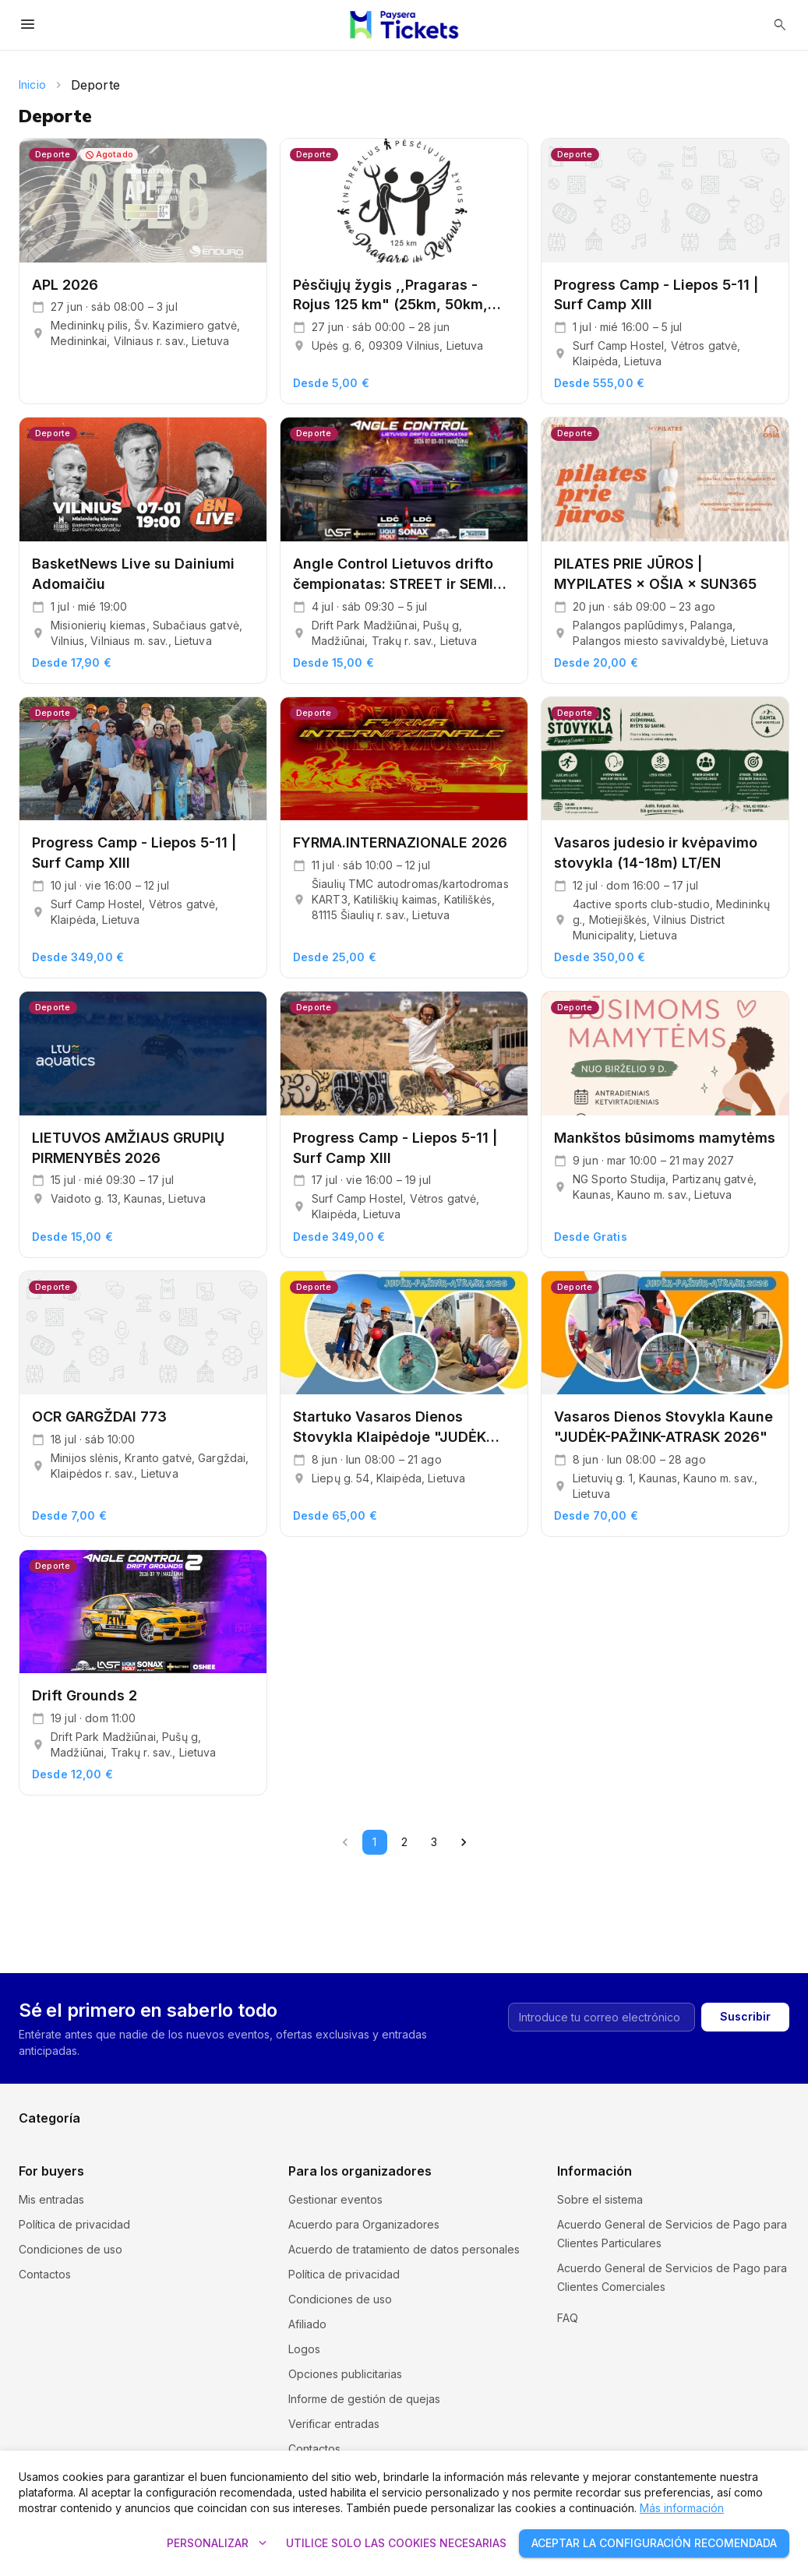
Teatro (421, 2127)
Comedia (620, 2077)
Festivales (236, 2077)
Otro (608, 2127)
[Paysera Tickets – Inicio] (404, 25)
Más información (682, 2507)
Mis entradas (51, 2199)
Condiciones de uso (70, 2249)
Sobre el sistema (600, 2199)
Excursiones (50, 2077)
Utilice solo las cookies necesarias (396, 2543)
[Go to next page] (463, 1842)
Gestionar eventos (335, 2199)
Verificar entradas (333, 2423)
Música (422, 2102)
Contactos (45, 2274)
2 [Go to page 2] (404, 1842)
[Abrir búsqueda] (780, 25)
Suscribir (745, 1948)
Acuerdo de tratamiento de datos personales (404, 2249)
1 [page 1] (374, 1842)
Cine (416, 2077)
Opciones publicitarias (345, 2373)
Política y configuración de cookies (648, 2311)
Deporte (232, 2127)
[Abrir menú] (28, 25)
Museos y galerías (258, 2102)
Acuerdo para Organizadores (363, 2224)
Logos (304, 2349)
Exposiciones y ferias (652, 2102)
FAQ (567, 2336)
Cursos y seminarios (70, 2102)
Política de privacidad (74, 2224)
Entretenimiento (58, 2127)
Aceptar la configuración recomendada (654, 2543)
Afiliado (307, 2324)
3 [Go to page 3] (434, 1842)
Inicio (32, 84)
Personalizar (217, 2543)
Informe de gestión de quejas (364, 2398)
